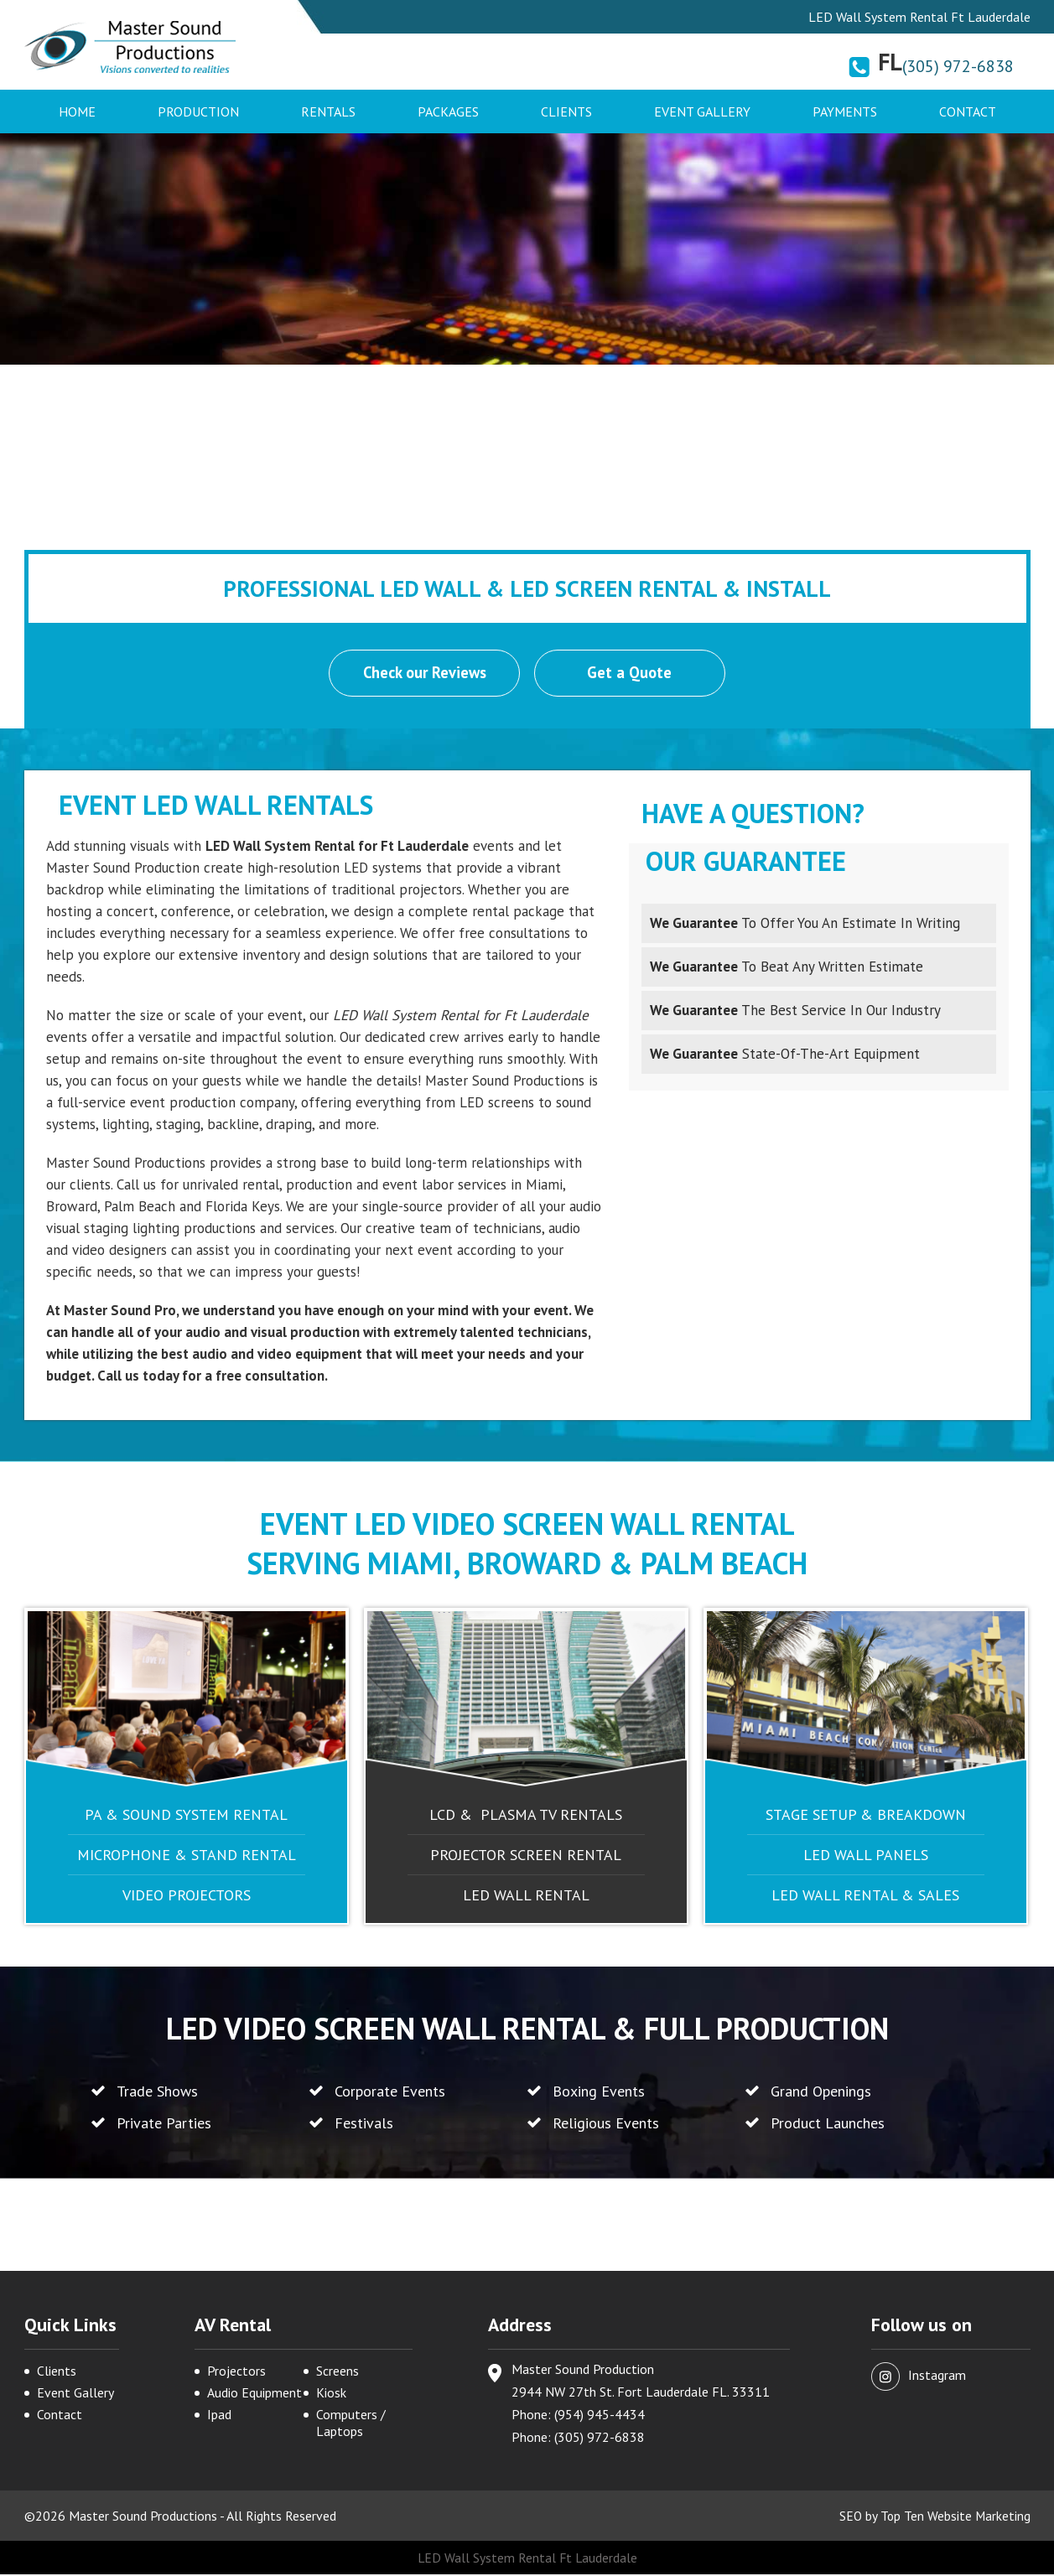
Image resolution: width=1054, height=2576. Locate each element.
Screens (337, 2372)
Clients (566, 111)
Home (77, 111)
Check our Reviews (424, 674)
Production (198, 111)
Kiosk (331, 2394)
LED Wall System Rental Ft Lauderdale (527, 2559)
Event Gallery (702, 111)
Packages (448, 111)
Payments (845, 111)
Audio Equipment (254, 2394)
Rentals (328, 111)
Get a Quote (630, 674)
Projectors (236, 2372)
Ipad (219, 2416)
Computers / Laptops (351, 2424)
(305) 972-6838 (958, 66)
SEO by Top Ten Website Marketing (934, 2517)
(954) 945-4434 (599, 2416)
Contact (967, 111)
